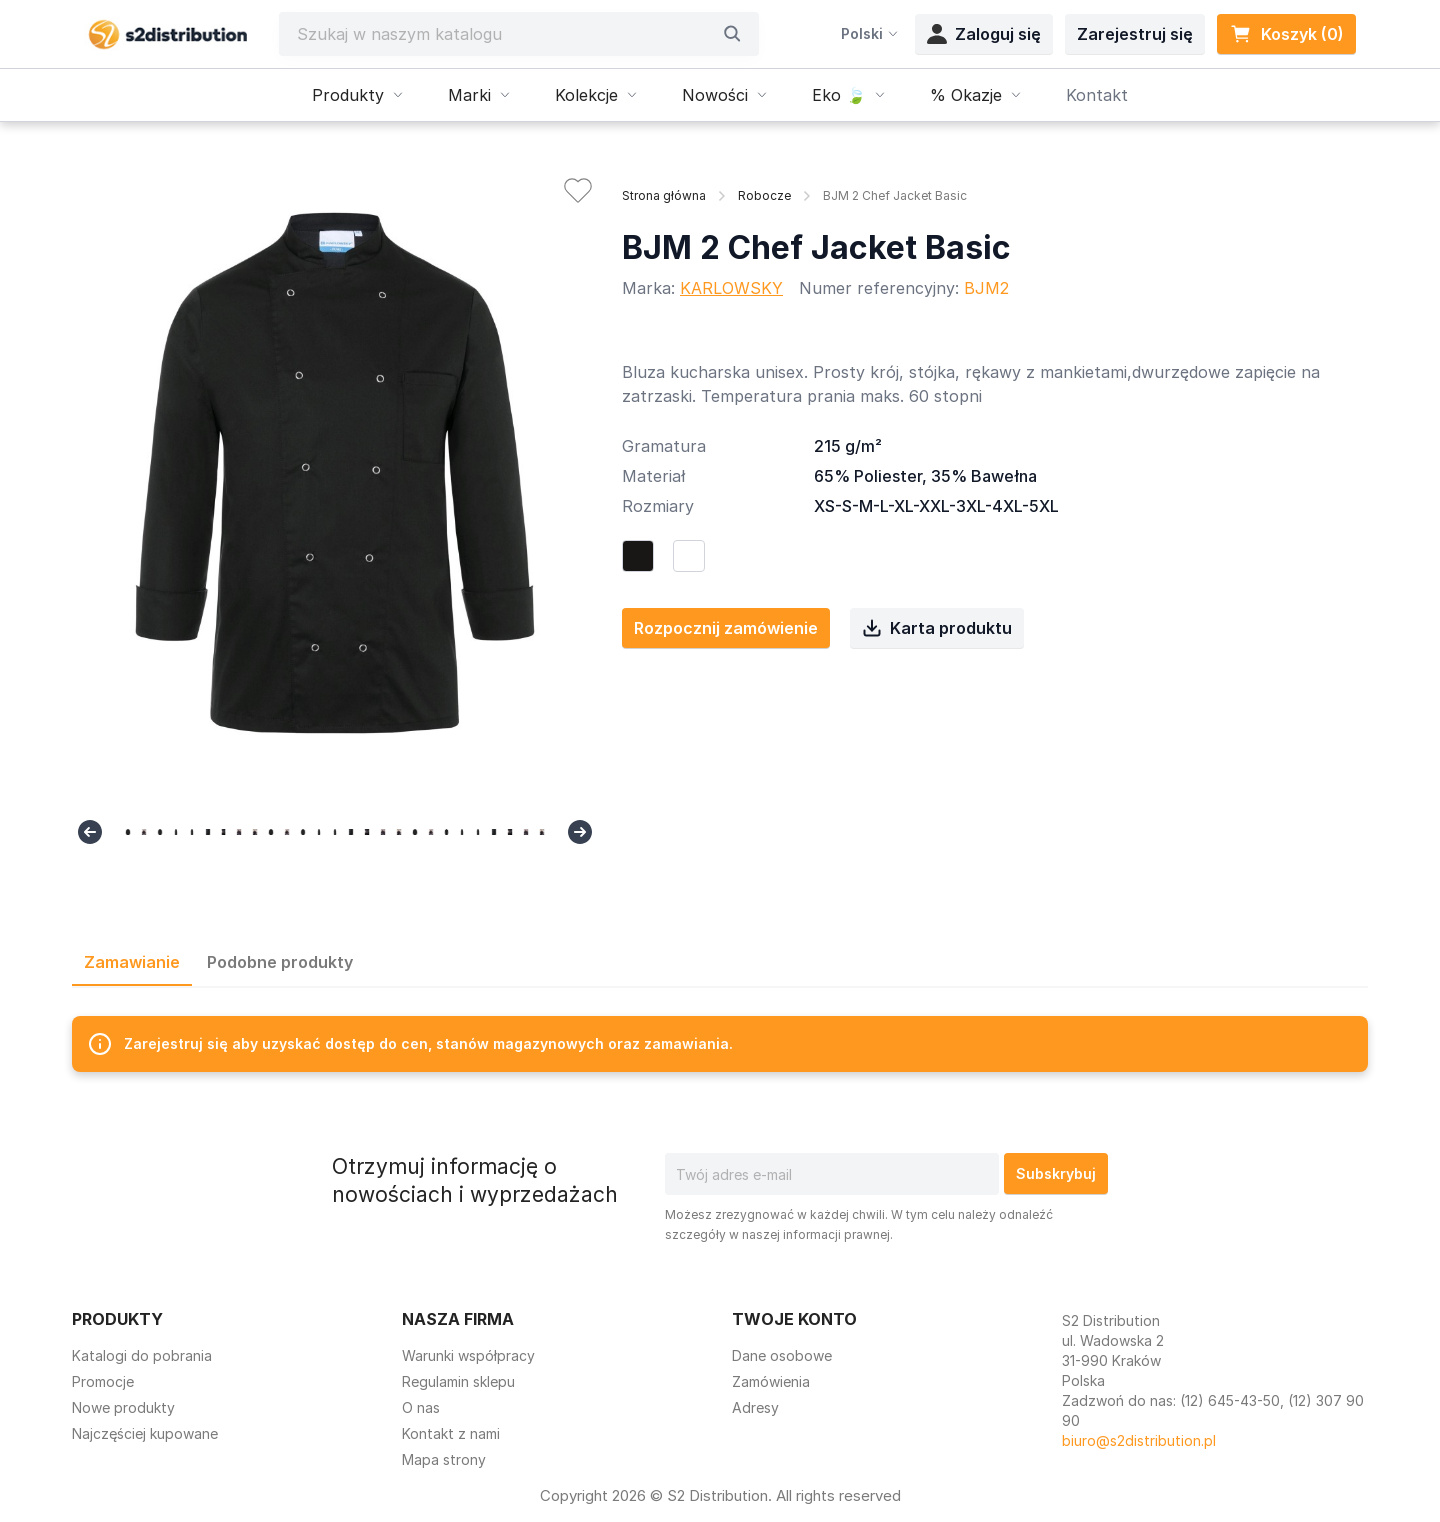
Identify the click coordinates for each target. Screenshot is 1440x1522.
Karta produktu (937, 628)
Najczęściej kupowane (145, 1433)
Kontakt (1097, 95)
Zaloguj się (984, 34)
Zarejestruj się (1135, 34)
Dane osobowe (782, 1355)
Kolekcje (598, 95)
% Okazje (978, 95)
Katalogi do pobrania (142, 1355)
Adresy (755, 1407)
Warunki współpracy (468, 1355)
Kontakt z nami (451, 1433)
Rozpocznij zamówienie (726, 628)
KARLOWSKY (731, 288)
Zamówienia (771, 1381)
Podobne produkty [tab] (280, 962)
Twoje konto (794, 1319)
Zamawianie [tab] (132, 962)
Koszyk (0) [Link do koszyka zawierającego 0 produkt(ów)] (1286, 34)
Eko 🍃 (851, 95)
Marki (481, 95)
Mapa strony (444, 1459)
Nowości (727, 95)
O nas (421, 1407)
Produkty (360, 95)
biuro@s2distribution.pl (1139, 1440)
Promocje (103, 1381)
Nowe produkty (123, 1407)
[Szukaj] (504, 34)
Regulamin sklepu (458, 1381)
